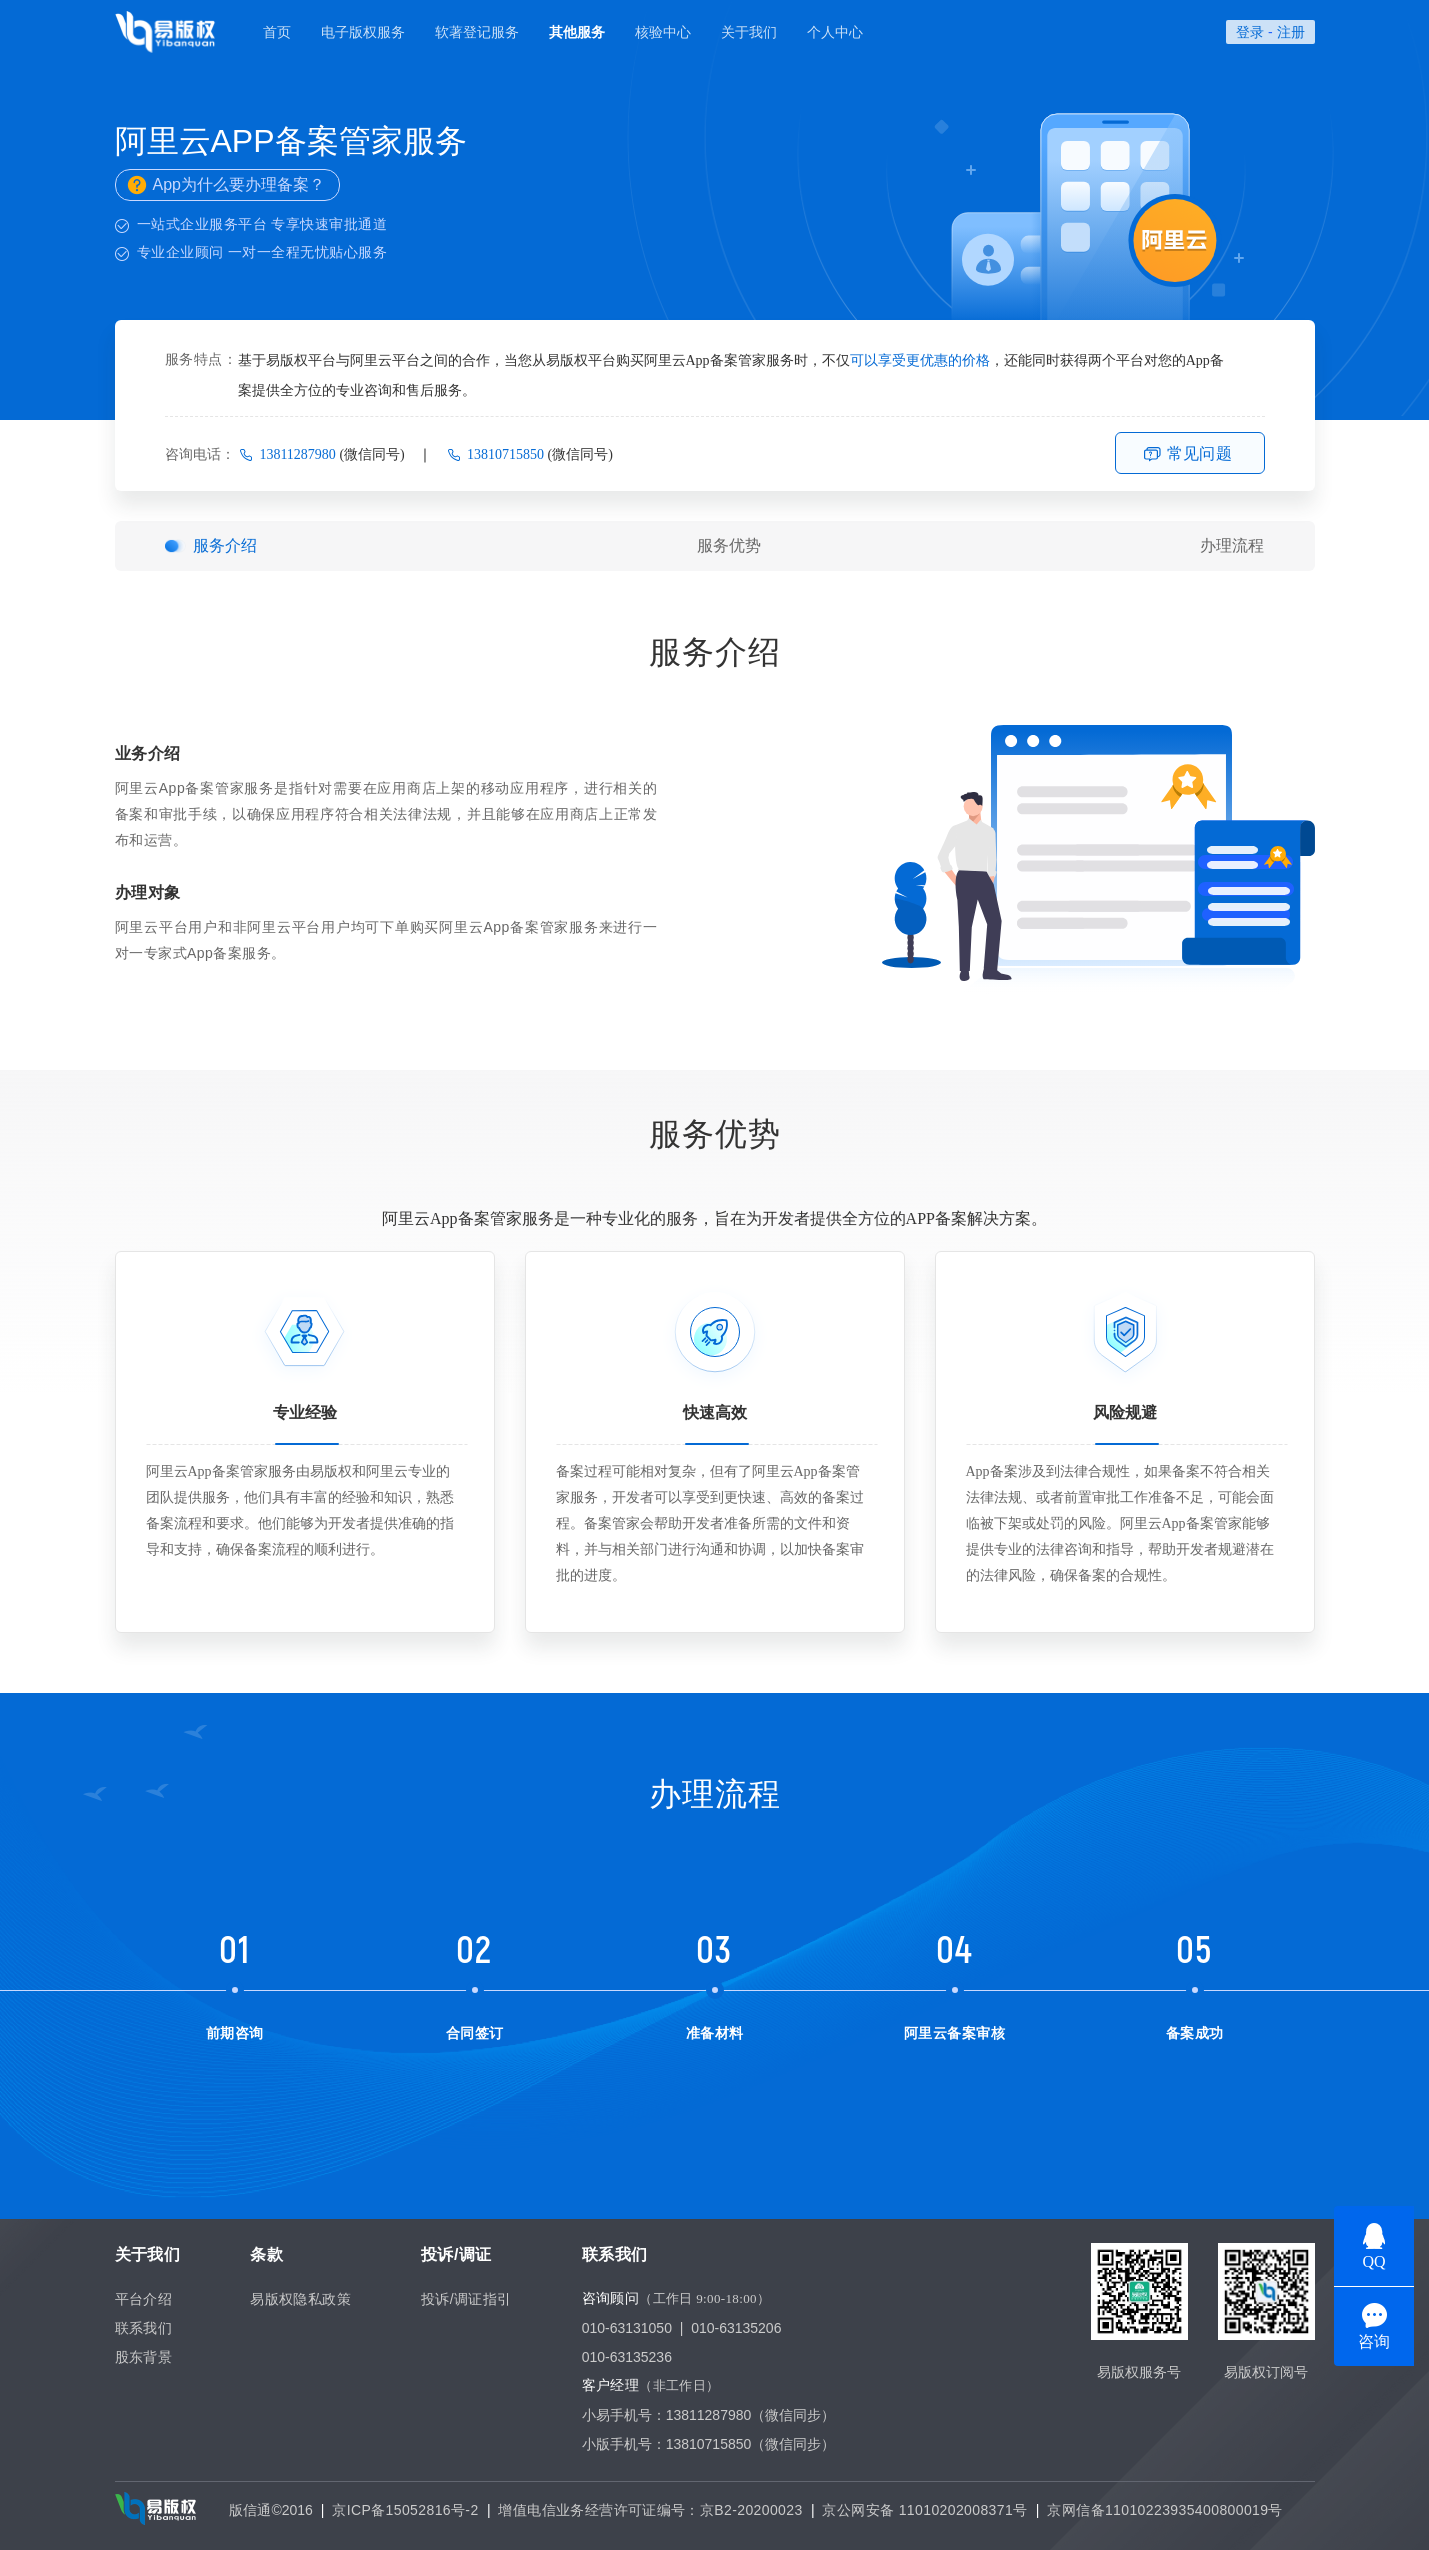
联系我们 (144, 2328)
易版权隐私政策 (300, 2299)
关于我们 (749, 32)
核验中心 (663, 32)
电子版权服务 (363, 32)
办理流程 (1232, 545)
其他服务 (577, 32)
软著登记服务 (477, 32)
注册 (1291, 32)
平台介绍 (144, 2299)
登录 (1250, 32)
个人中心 (835, 32)
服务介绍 (225, 545)
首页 (277, 32)
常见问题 (1200, 453)
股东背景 (144, 2357)
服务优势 (729, 545)
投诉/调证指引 (466, 2299)
